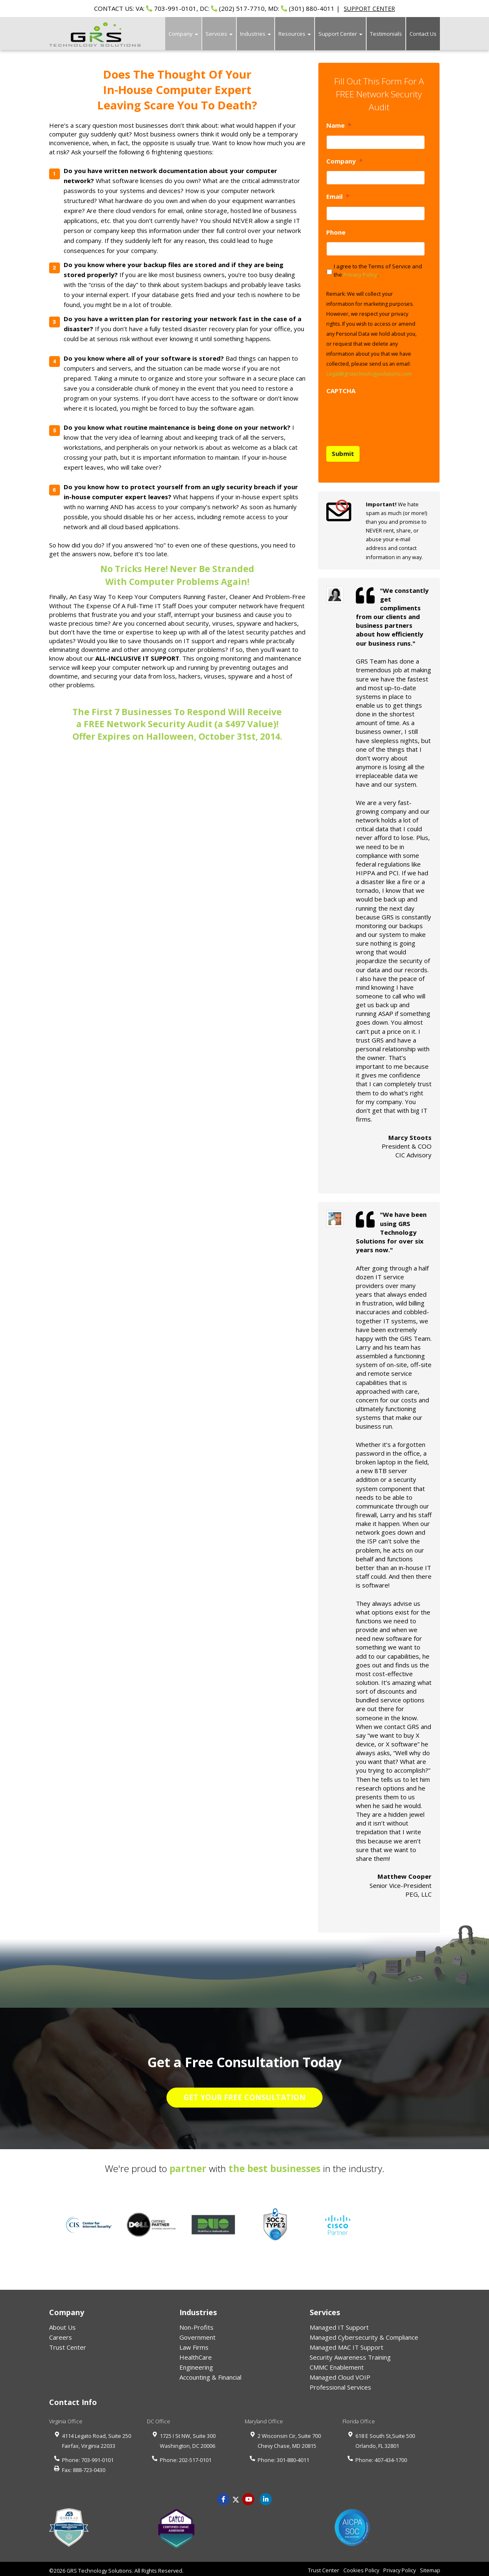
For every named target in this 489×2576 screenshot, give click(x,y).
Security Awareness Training (350, 2354)
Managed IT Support (339, 2324)
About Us (62, 2324)
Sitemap (430, 2567)
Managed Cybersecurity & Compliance (364, 2334)
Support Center (340, 33)
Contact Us (423, 33)
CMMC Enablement (337, 2364)
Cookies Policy (361, 2567)
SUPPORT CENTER (369, 8)
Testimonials (386, 33)
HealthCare (195, 2354)
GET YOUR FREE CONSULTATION (244, 2094)
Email (337, 197)
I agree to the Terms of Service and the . (378, 270)
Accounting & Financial (210, 2374)
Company (183, 33)
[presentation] (389, 416)
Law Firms (194, 2344)
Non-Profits (196, 2324)
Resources (294, 33)
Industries (255, 33)
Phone (335, 232)
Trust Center (67, 2344)
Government (197, 2334)
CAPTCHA (340, 391)
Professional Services (340, 2384)
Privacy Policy (360, 274)
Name (338, 125)
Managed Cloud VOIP (340, 2374)
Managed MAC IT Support (346, 2344)
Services (219, 33)
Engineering (196, 2364)
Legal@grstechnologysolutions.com (369, 373)
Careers (60, 2334)
